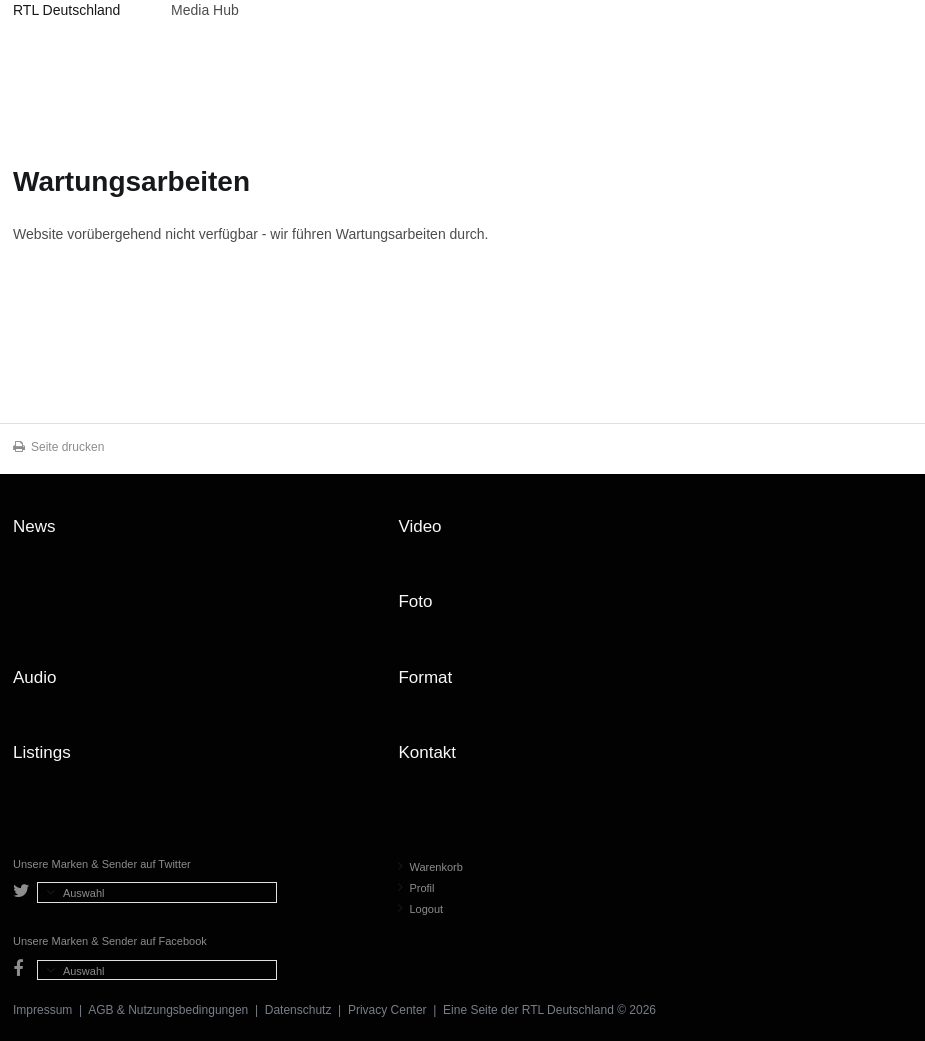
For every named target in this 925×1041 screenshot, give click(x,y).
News (34, 526)
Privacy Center (387, 1010)
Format (425, 677)
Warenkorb (430, 867)
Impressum (42, 1010)
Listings (42, 752)
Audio (34, 677)
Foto (415, 601)
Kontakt (427, 752)
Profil (416, 888)
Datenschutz (298, 1010)
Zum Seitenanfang (892, 534)
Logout (420, 909)
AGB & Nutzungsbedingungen (168, 1010)
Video (419, 526)
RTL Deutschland (66, 10)
